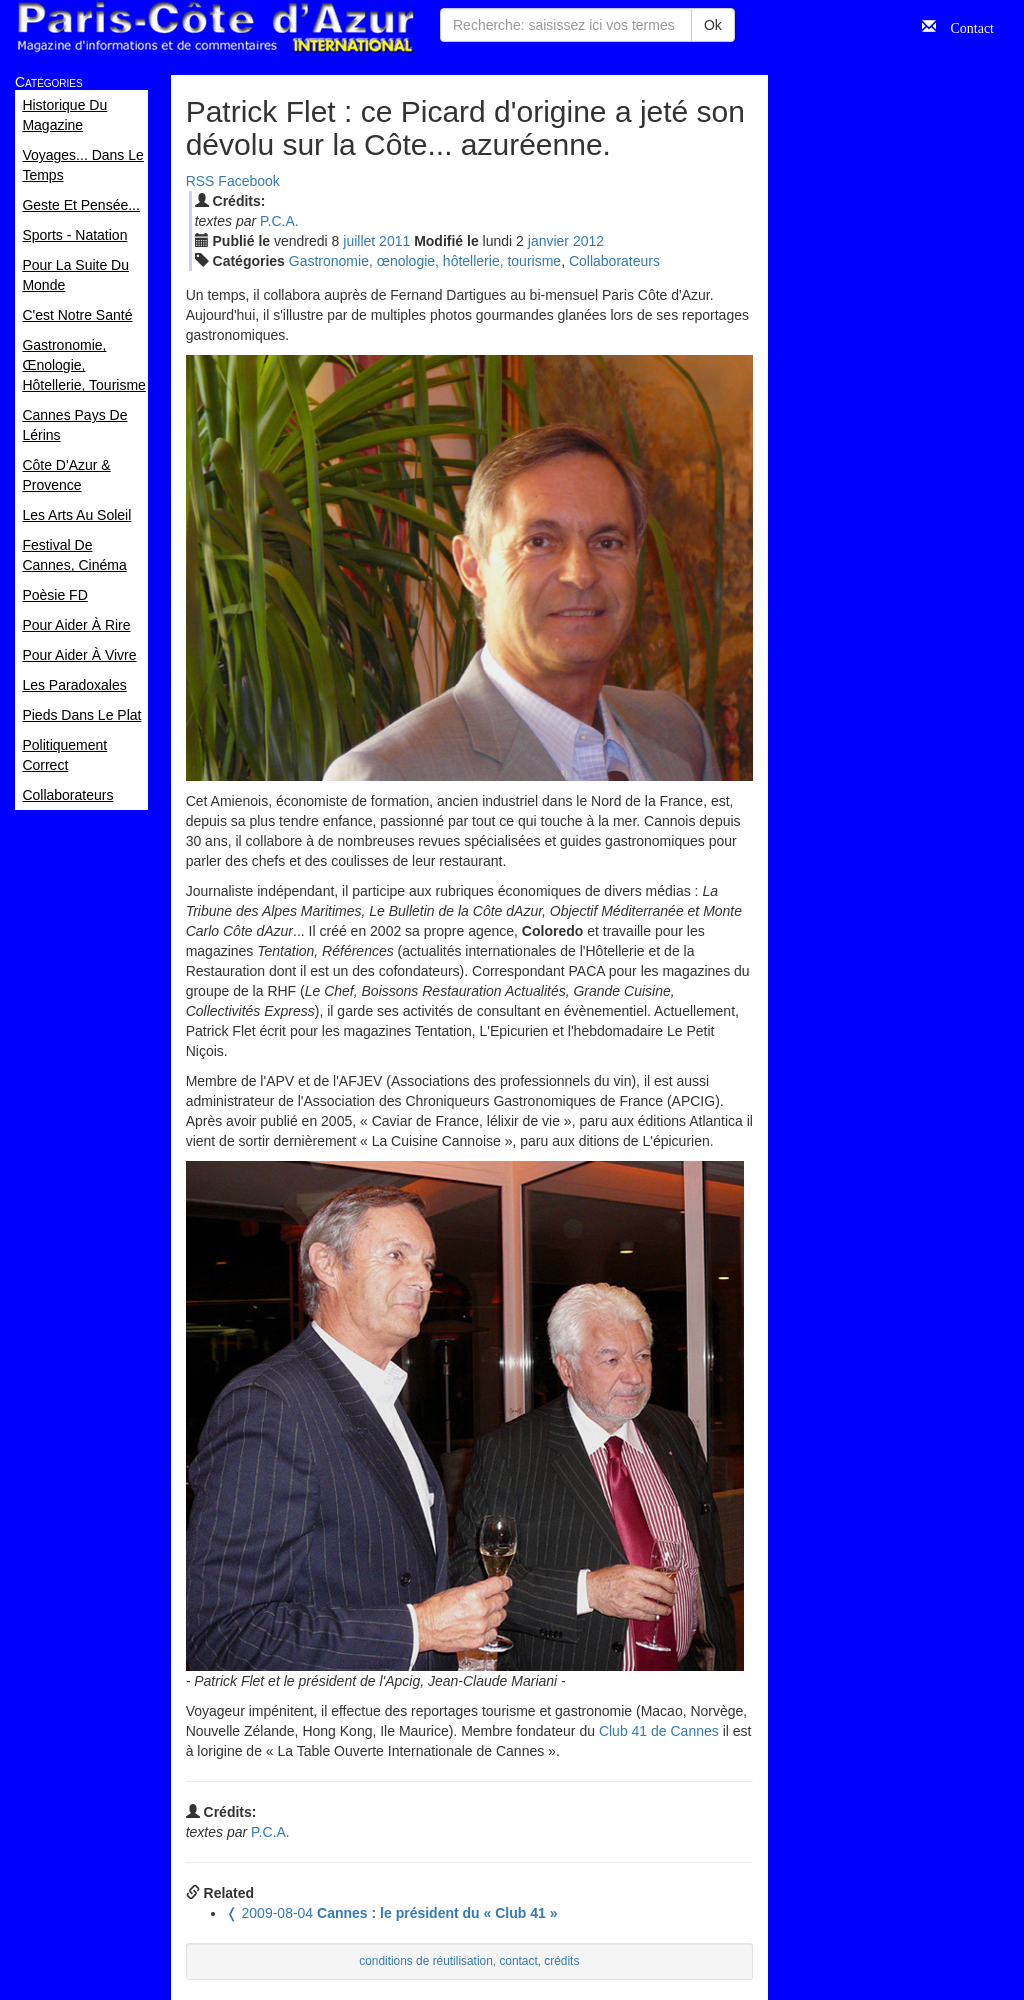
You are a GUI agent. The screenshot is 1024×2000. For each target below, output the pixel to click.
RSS (200, 181)
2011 (394, 241)
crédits (561, 1961)
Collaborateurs (614, 261)
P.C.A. (279, 221)
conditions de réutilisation (426, 1961)
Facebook (248, 181)
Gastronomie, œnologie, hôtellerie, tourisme (425, 261)
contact (518, 1961)
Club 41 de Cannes (659, 1731)
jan (548, 241)
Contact (965, 26)
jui (359, 241)
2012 (588, 241)
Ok (713, 25)
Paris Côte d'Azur (215, 27)
